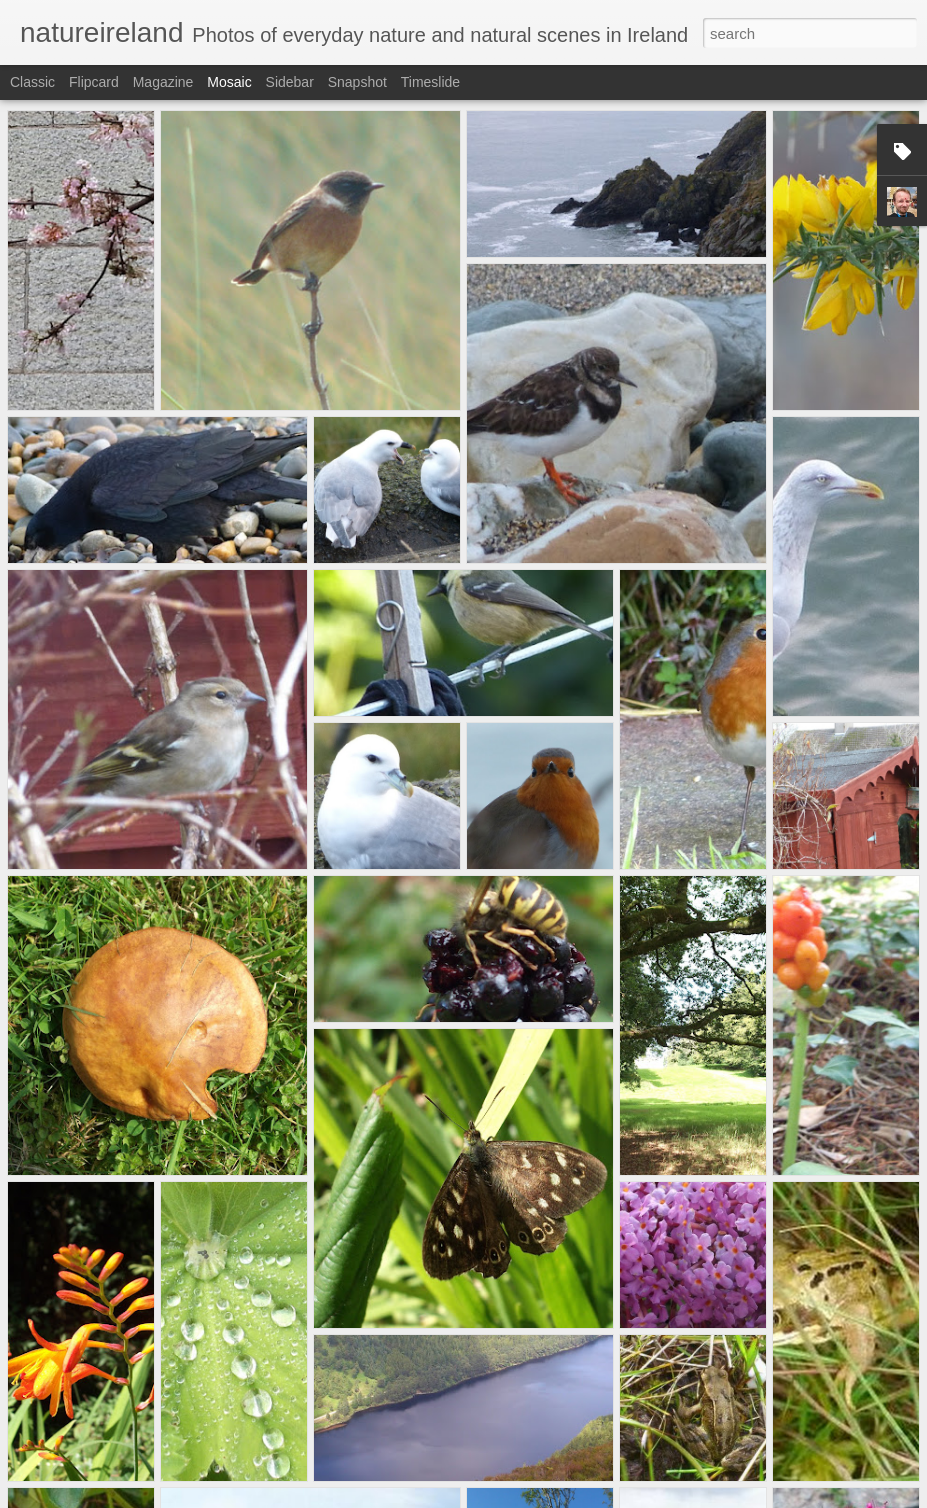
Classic (32, 82)
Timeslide (430, 82)
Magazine (163, 82)
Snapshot (357, 82)
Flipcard (94, 82)
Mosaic (229, 82)
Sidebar (290, 82)
